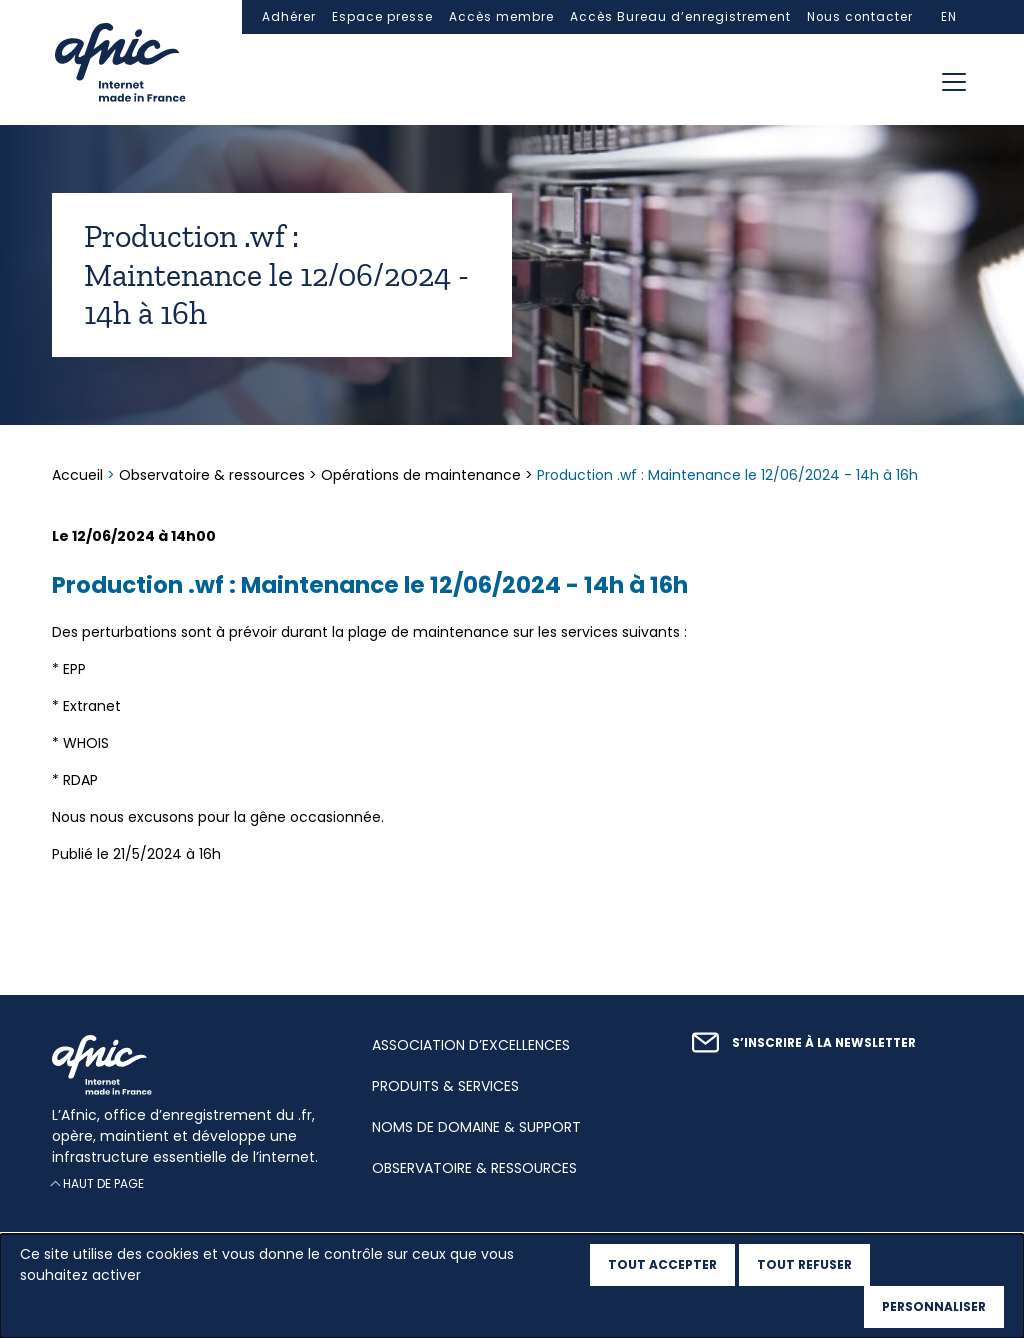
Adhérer (289, 17)
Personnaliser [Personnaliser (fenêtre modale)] (934, 1306)
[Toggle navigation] (954, 82)
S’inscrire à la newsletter (824, 1043)
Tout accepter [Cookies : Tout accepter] (662, 1264)
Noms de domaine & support (476, 1127)
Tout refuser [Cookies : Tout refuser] (804, 1264)
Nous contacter (860, 17)
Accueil (79, 475)
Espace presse (382, 17)
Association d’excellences (471, 1045)
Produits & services (445, 1086)
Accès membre (501, 17)
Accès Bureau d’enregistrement (680, 17)
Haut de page (103, 1184)
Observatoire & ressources (212, 475)
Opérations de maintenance (421, 475)
